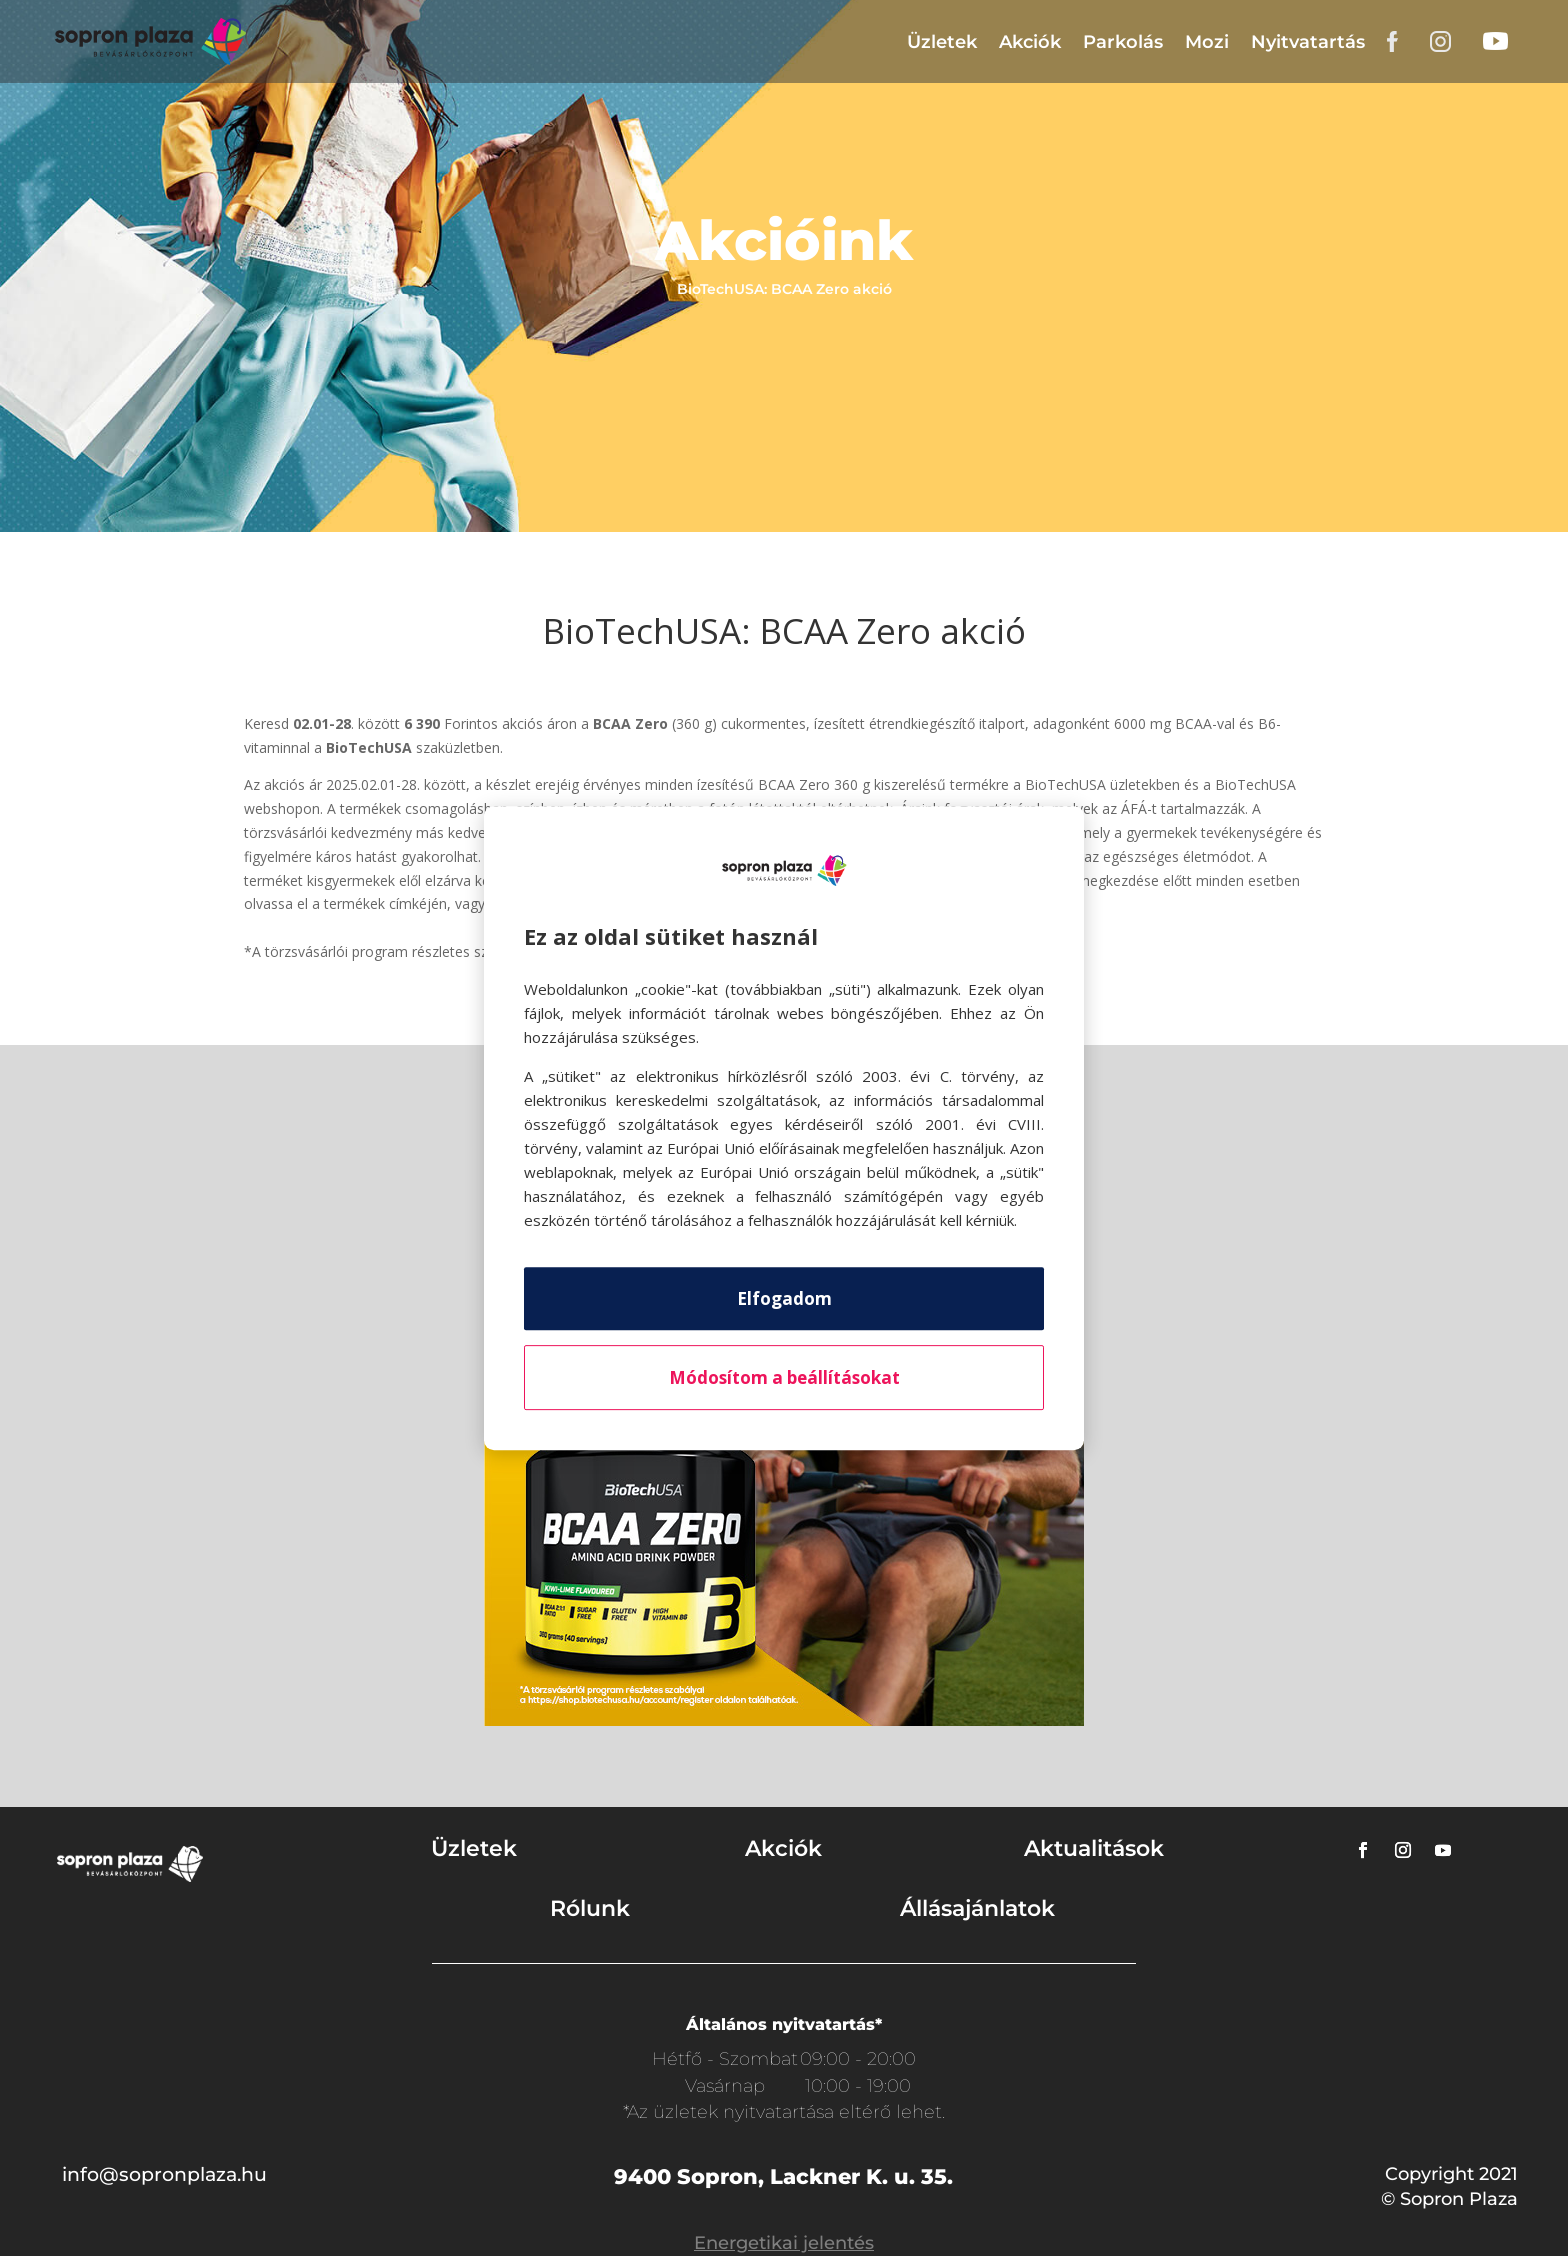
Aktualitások (1094, 1848)
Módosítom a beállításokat (784, 1377)
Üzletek (942, 42)
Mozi (1207, 42)
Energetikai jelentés (784, 2243)
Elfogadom (784, 1298)
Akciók (1030, 42)
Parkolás (1123, 42)
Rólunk (590, 1908)
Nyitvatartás (1308, 42)
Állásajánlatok (977, 1908)
